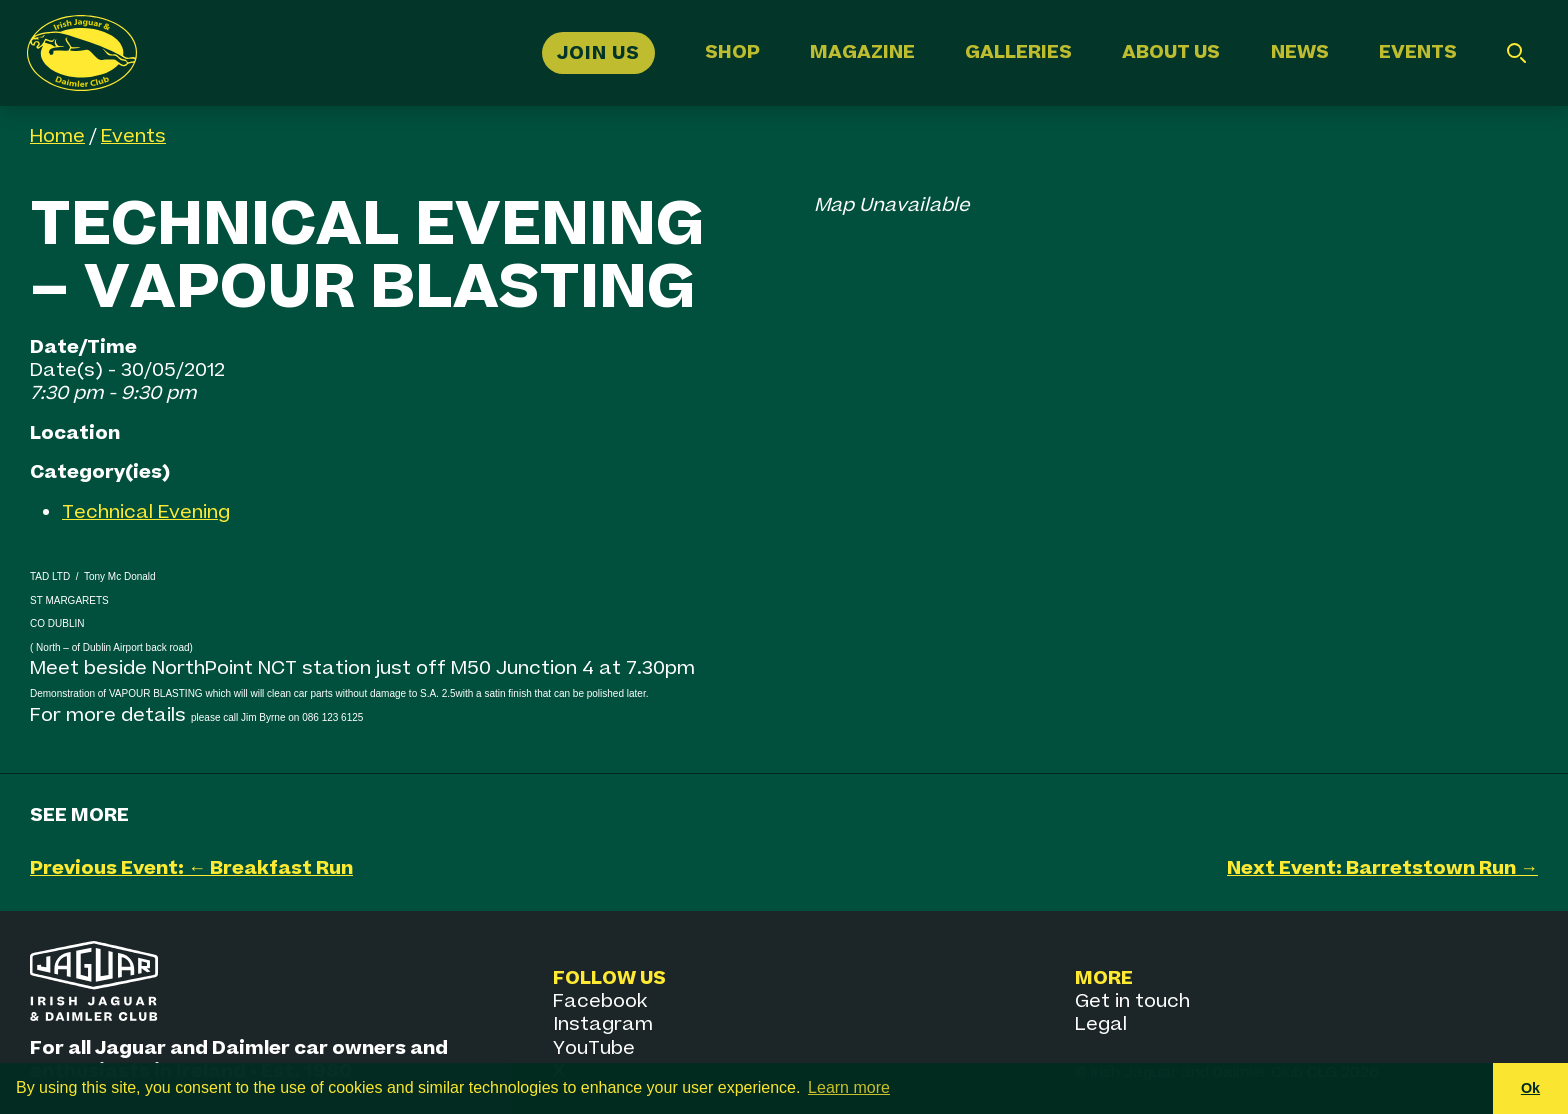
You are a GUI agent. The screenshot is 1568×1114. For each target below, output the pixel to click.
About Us (1171, 52)
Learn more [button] (849, 1087)
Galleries (1018, 52)
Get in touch (1132, 1001)
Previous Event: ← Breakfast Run (191, 868)
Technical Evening (146, 512)
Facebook (600, 1001)
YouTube (594, 1048)
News (1300, 52)
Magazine (862, 52)
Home (57, 136)
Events (1418, 52)
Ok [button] (1530, 1088)
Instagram (603, 1024)
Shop (732, 52)
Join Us (598, 52)
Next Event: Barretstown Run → (1382, 868)
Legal (1101, 1024)
